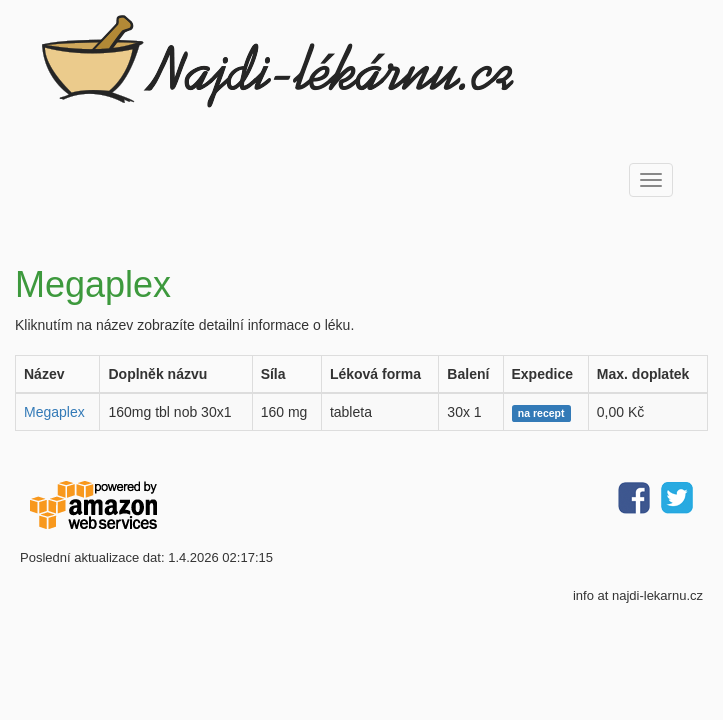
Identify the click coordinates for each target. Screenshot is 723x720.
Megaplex (54, 412)
